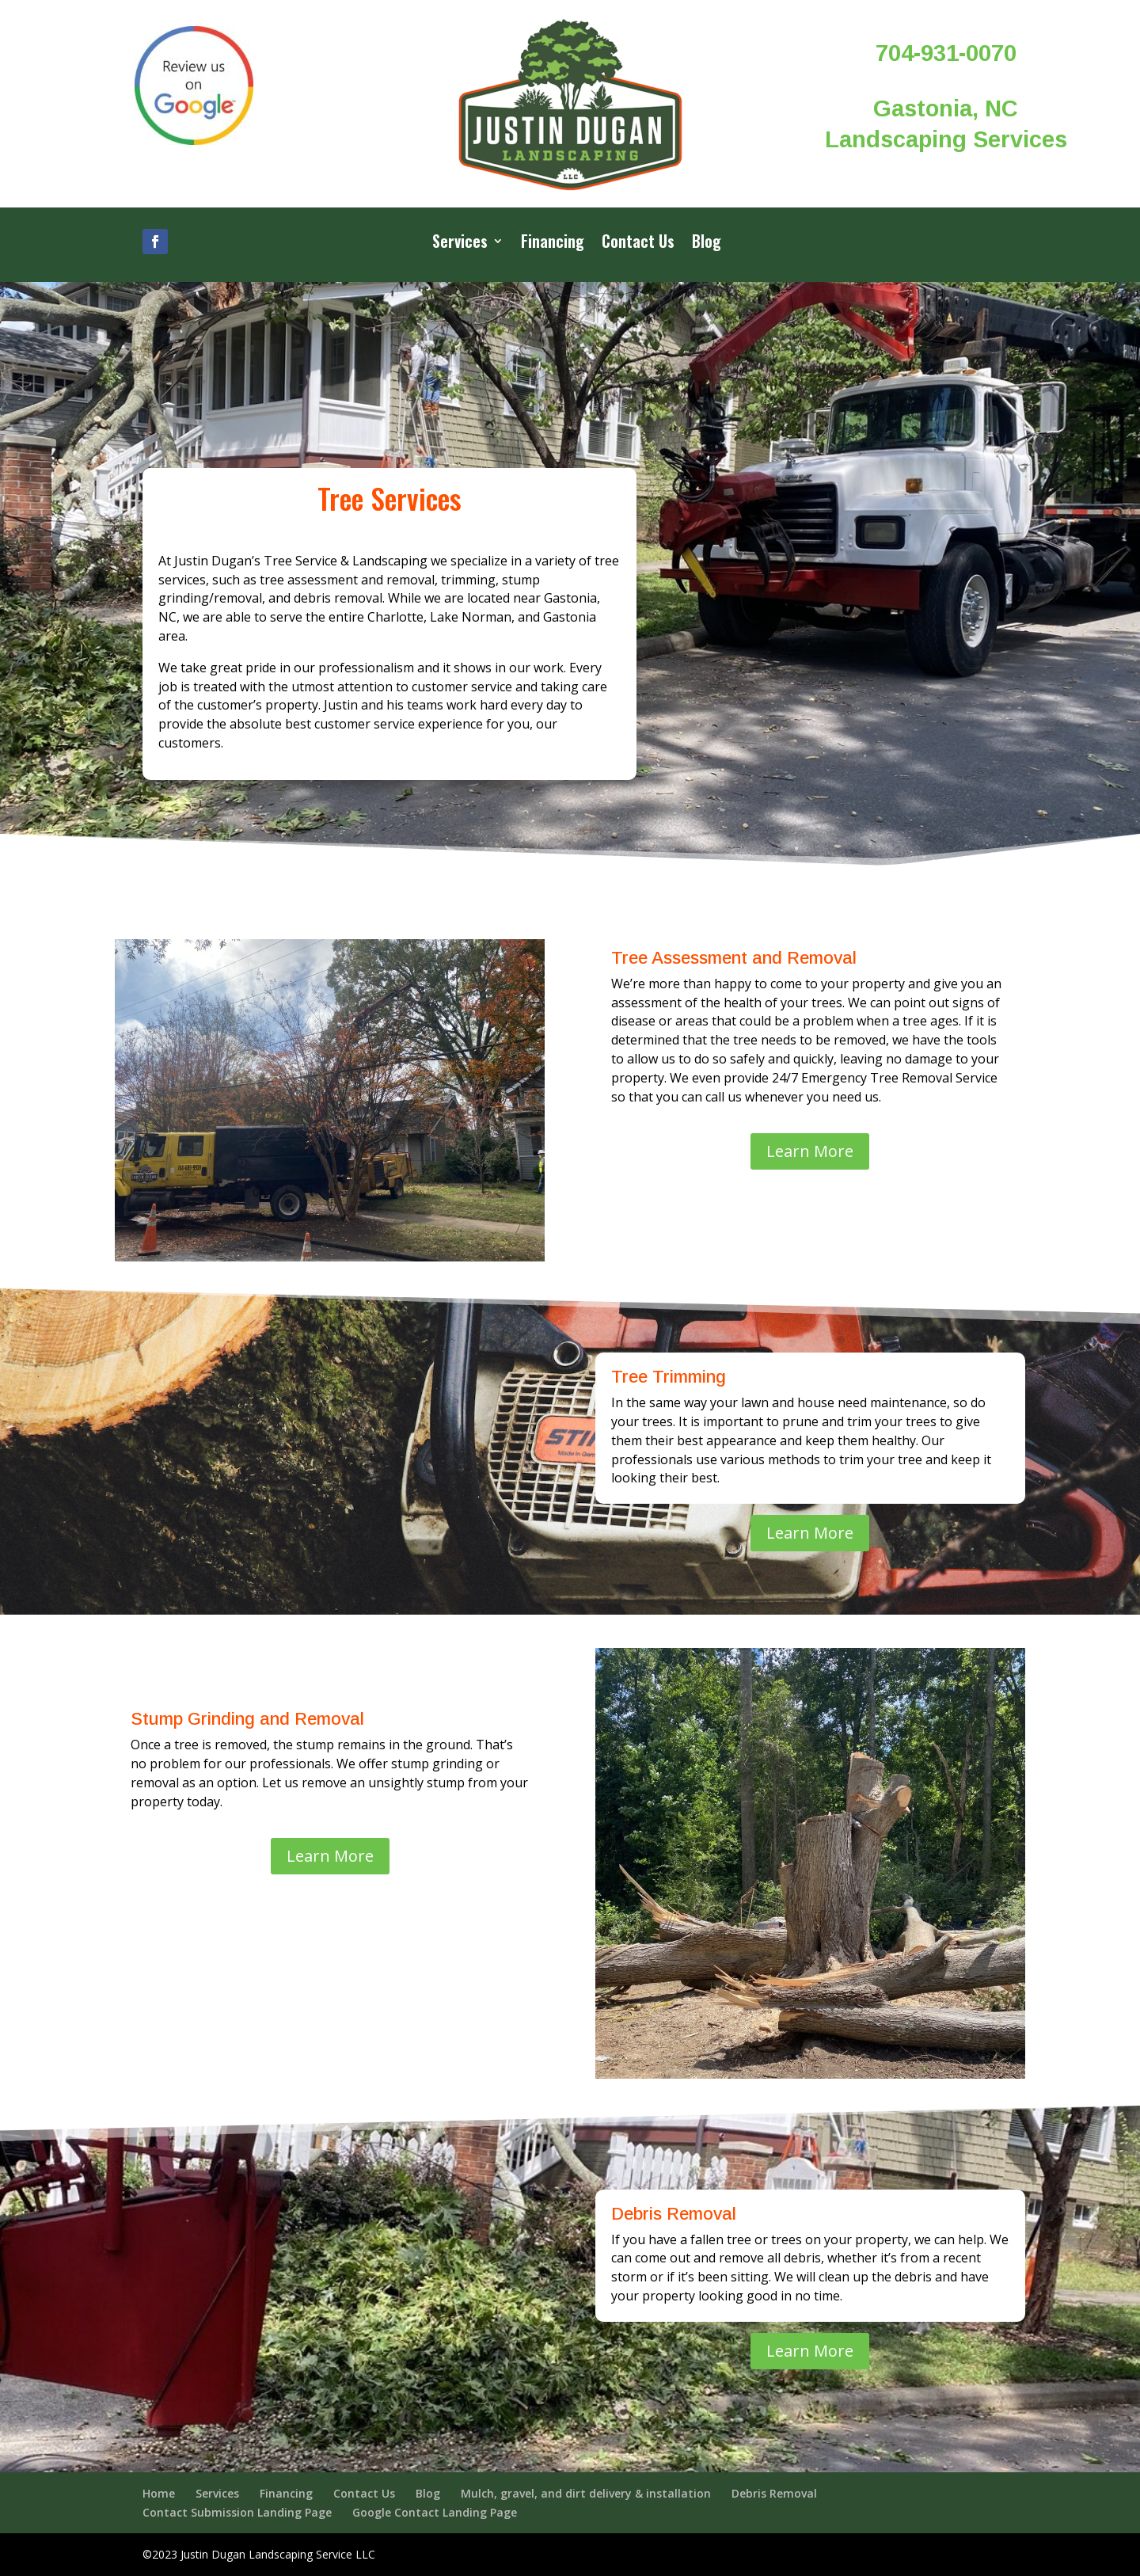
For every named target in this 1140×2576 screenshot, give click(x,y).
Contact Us (638, 244)
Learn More (809, 1151)
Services (460, 244)
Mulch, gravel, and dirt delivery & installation (586, 2493)
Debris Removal (774, 2493)
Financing (552, 244)
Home (158, 2493)
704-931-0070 (946, 53)
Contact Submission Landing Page (237, 2512)
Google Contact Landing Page (434, 2512)
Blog (706, 244)
